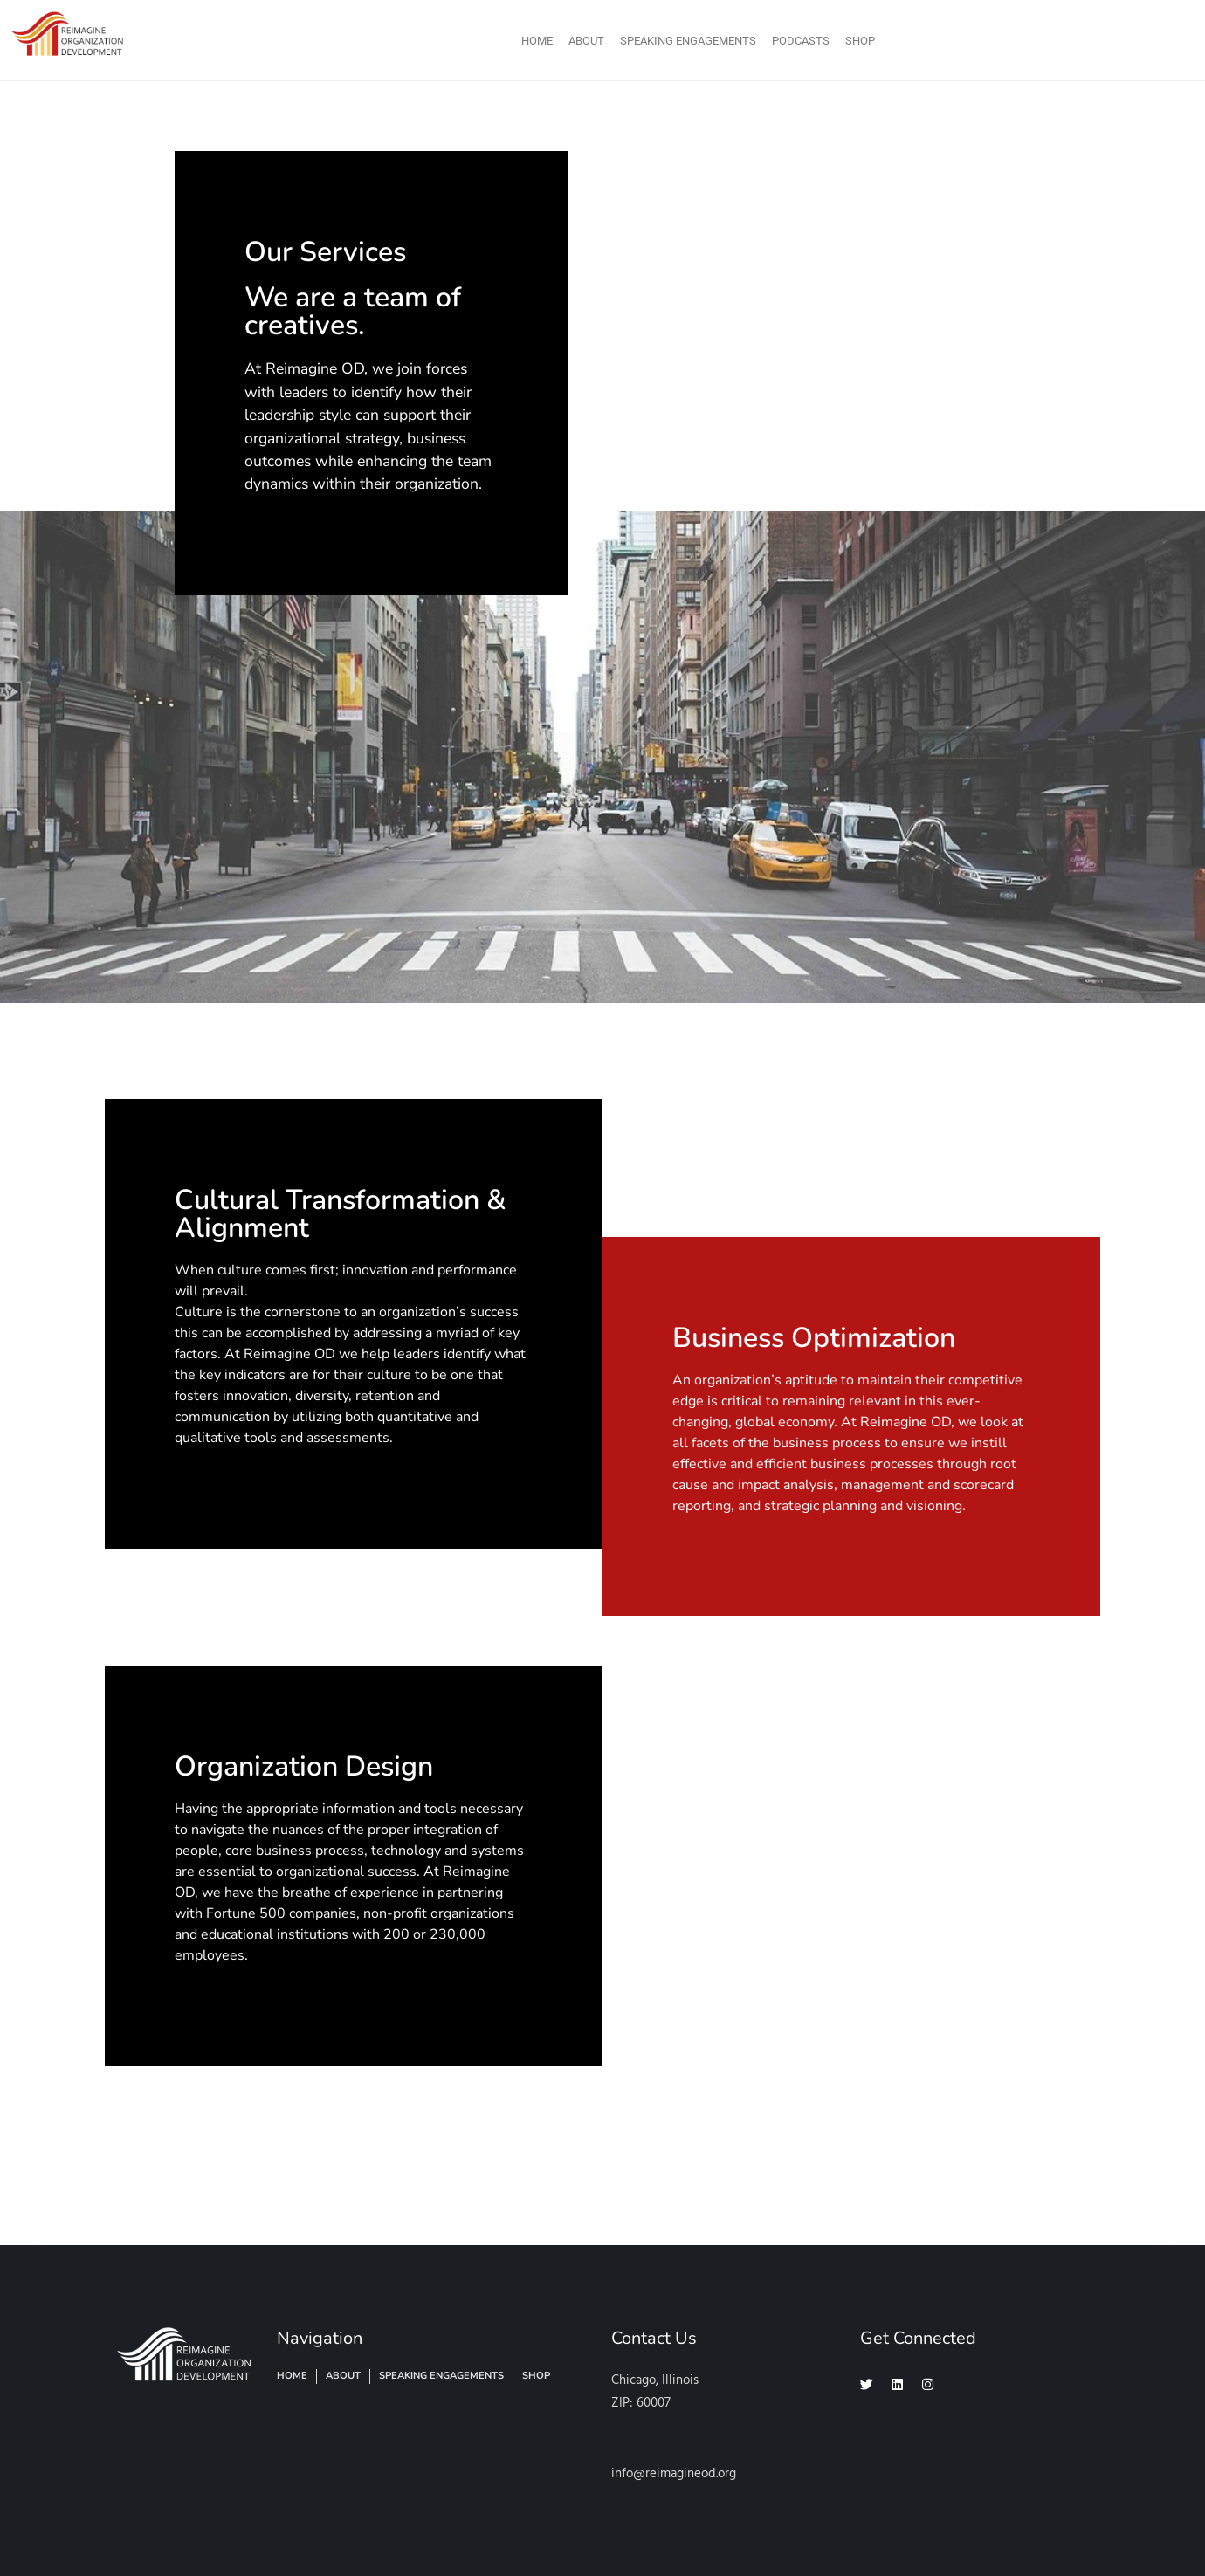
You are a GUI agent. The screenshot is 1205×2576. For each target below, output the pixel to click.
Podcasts (801, 40)
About (586, 40)
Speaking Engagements (688, 40)
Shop (860, 40)
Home (537, 40)
